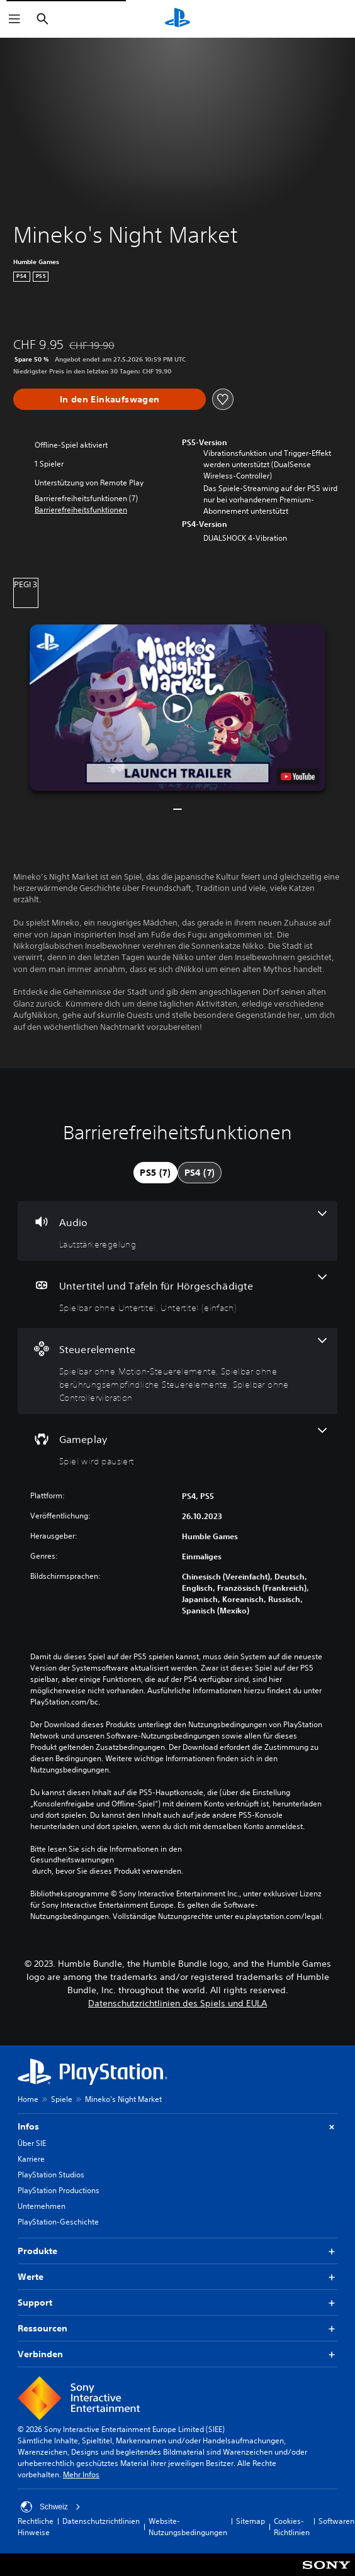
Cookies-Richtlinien (292, 2527)
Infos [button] (177, 2126)
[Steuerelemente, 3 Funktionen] (177, 1371)
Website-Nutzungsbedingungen (188, 2527)
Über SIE (32, 2143)
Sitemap (250, 2521)
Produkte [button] (177, 2251)
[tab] (155, 1172)
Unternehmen (41, 2206)
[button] (81, 510)
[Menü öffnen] (14, 19)
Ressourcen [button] (177, 2329)
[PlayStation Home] (177, 19)
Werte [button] (177, 2277)
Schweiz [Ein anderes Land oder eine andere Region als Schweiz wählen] (51, 2507)
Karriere (31, 2158)
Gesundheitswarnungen (72, 1860)
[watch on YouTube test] (297, 776)
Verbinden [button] (177, 2354)
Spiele (61, 2099)
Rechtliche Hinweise (36, 2527)
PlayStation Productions (58, 2190)
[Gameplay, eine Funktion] (177, 1448)
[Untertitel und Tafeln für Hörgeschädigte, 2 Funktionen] (177, 1294)
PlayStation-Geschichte (58, 2221)
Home (28, 2099)
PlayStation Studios (51, 2174)
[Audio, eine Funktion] (177, 1231)
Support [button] (177, 2303)
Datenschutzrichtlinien (101, 2521)
